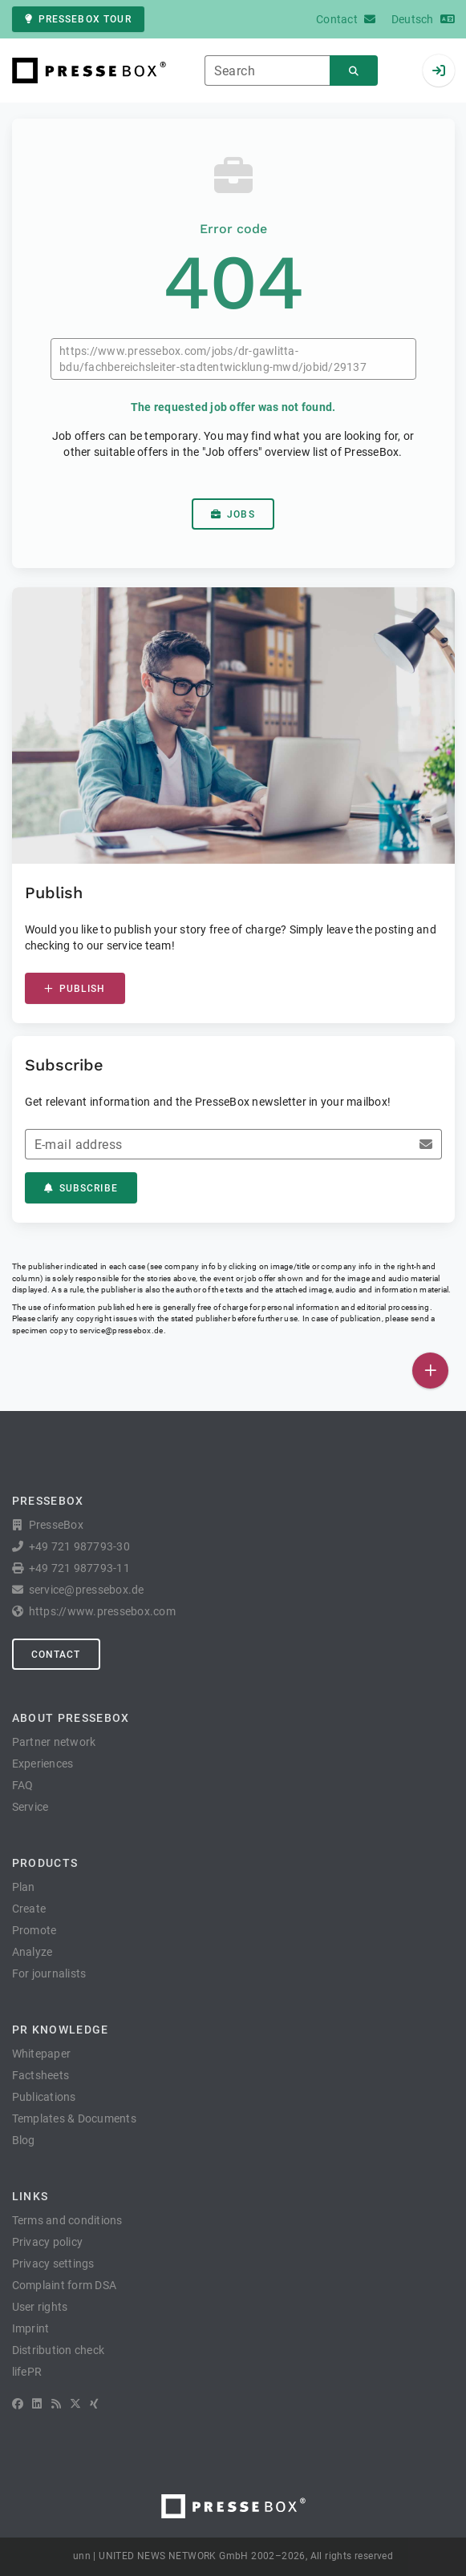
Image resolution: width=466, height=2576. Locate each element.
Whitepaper (41, 2053)
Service (30, 1806)
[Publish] (430, 1371)
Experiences (43, 1763)
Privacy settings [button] (53, 2263)
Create (29, 1908)
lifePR (27, 2371)
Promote (34, 1930)
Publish (75, 988)
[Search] (354, 71)
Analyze (32, 1951)
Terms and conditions (67, 2220)
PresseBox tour (78, 19)
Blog (23, 2140)
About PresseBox (71, 1717)
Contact (56, 1654)
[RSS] (56, 2404)
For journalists (49, 1973)
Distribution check (58, 2350)
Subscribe (81, 1188)
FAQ (23, 1785)
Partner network (54, 1741)
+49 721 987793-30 (79, 1546)
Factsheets (41, 2075)
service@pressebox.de (121, 1330)
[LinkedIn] (37, 2404)
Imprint (31, 2328)
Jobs (233, 514)
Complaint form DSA (64, 2285)
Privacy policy (47, 2241)
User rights (40, 2306)
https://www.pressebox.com (102, 1611)
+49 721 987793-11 (79, 1568)
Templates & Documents (74, 2118)
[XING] (94, 2404)
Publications (44, 2096)
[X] (75, 2404)
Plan (23, 1887)
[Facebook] (17, 2404)
